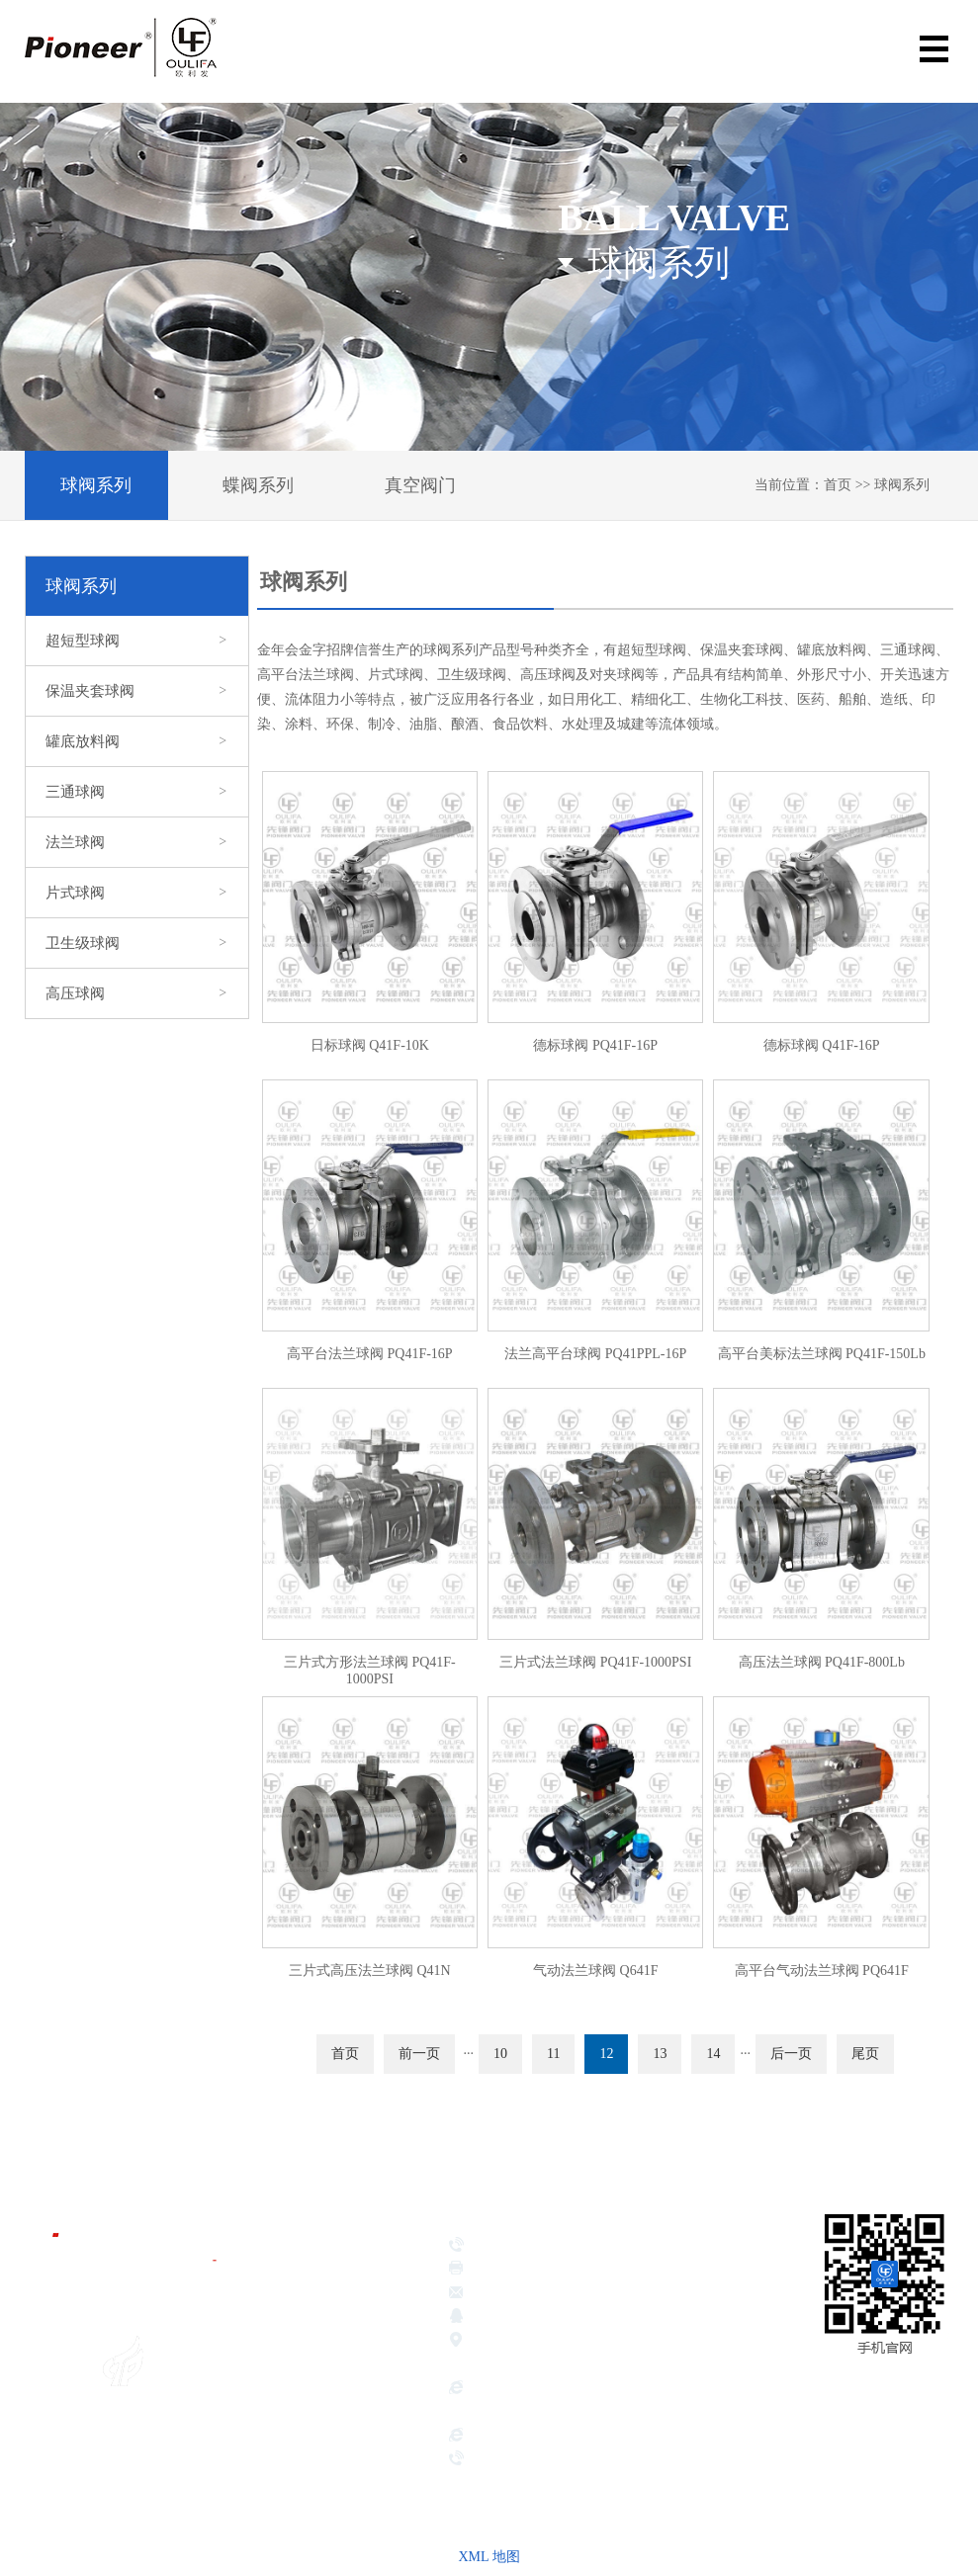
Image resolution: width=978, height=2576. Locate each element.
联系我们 (326, 2526)
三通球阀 (136, 791)
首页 (837, 484)
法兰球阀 (136, 842)
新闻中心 (326, 2477)
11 (553, 2053)
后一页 (791, 2053)
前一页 (419, 2053)
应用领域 (326, 2452)
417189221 (624, 2318)
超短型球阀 (136, 640)
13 (660, 2053)
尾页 (865, 2053)
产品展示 (326, 2428)
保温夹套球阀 (136, 691)
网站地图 (923, 2425)
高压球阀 (136, 993)
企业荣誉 (326, 2403)
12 (606, 2053)
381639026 (545, 2318)
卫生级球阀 (136, 943)
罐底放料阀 (136, 741)
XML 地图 (488, 2556)
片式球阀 (136, 892)
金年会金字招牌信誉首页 (353, 2269)
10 (500, 2053)
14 (713, 2053)
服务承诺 (326, 2502)
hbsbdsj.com (506, 2437)
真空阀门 (420, 485)
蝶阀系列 (258, 485)
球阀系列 (96, 485)
